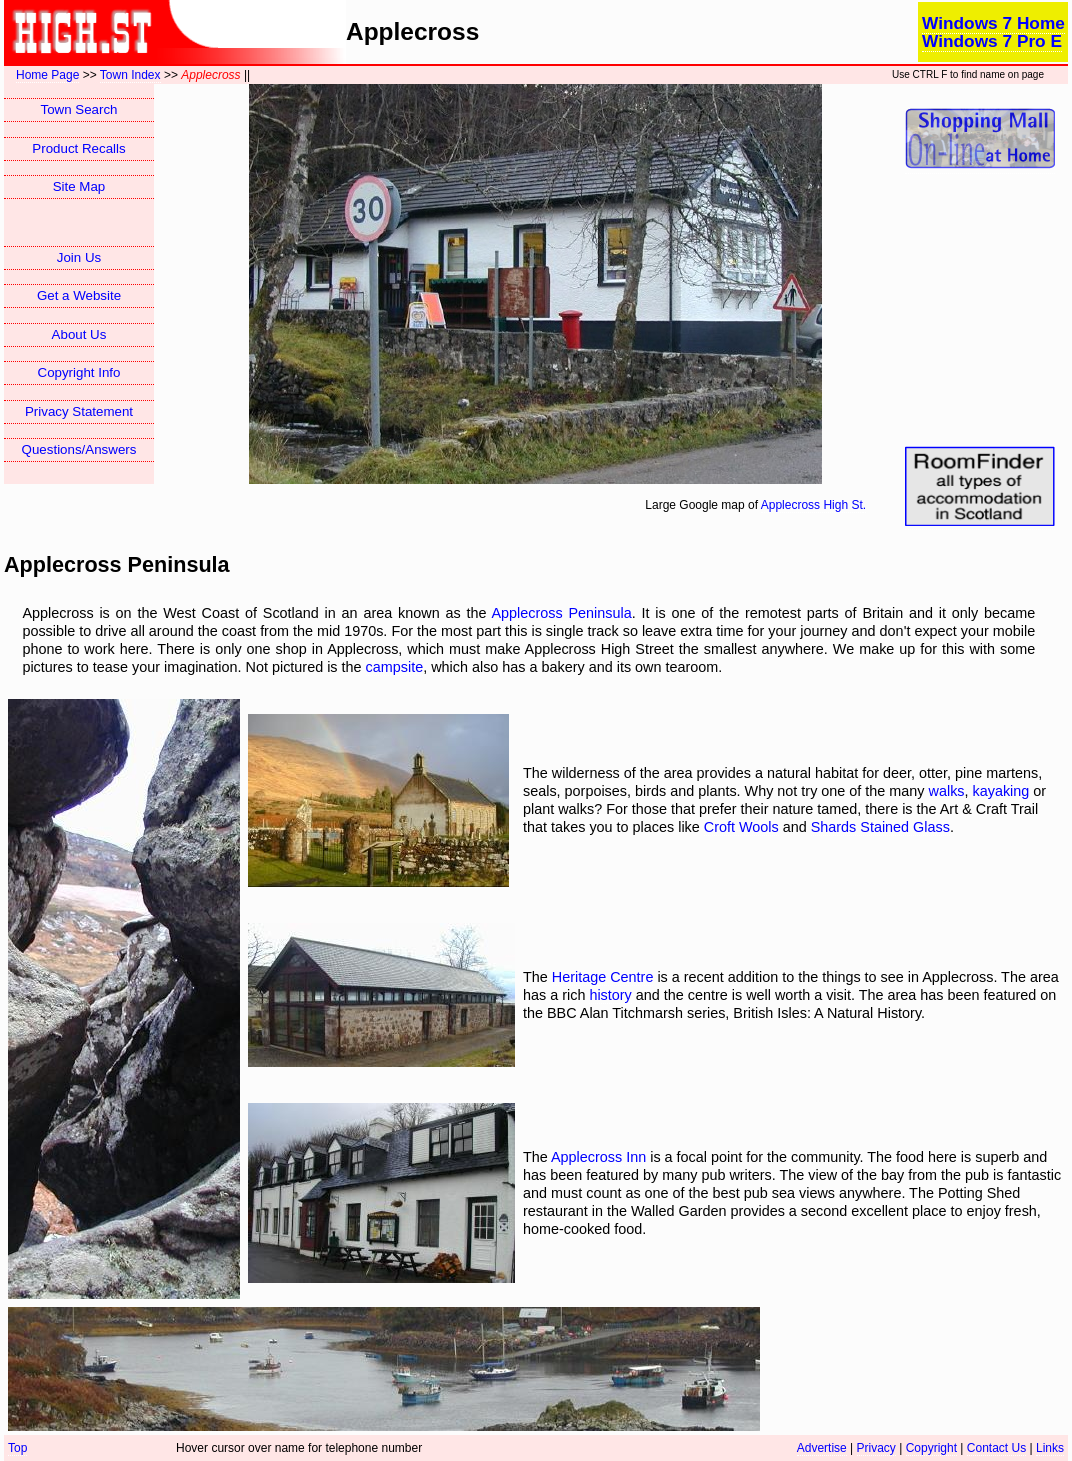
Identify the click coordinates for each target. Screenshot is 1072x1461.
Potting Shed (979, 1193)
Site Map (79, 186)
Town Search (78, 109)
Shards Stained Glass (880, 827)
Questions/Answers (79, 449)
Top (17, 1448)
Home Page (47, 75)
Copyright (931, 1448)
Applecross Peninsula (561, 613)
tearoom (692, 667)
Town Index (130, 75)
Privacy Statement (79, 411)
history (610, 995)
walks (947, 791)
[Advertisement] (980, 308)
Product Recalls (78, 148)
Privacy (876, 1448)
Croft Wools (741, 827)
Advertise (822, 1448)
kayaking (1001, 791)
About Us (79, 334)
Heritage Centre (603, 977)
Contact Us (996, 1448)
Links (1050, 1448)
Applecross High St (812, 505)
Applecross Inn (598, 1157)
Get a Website (79, 295)
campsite (395, 667)
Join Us (79, 257)
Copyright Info (79, 372)
